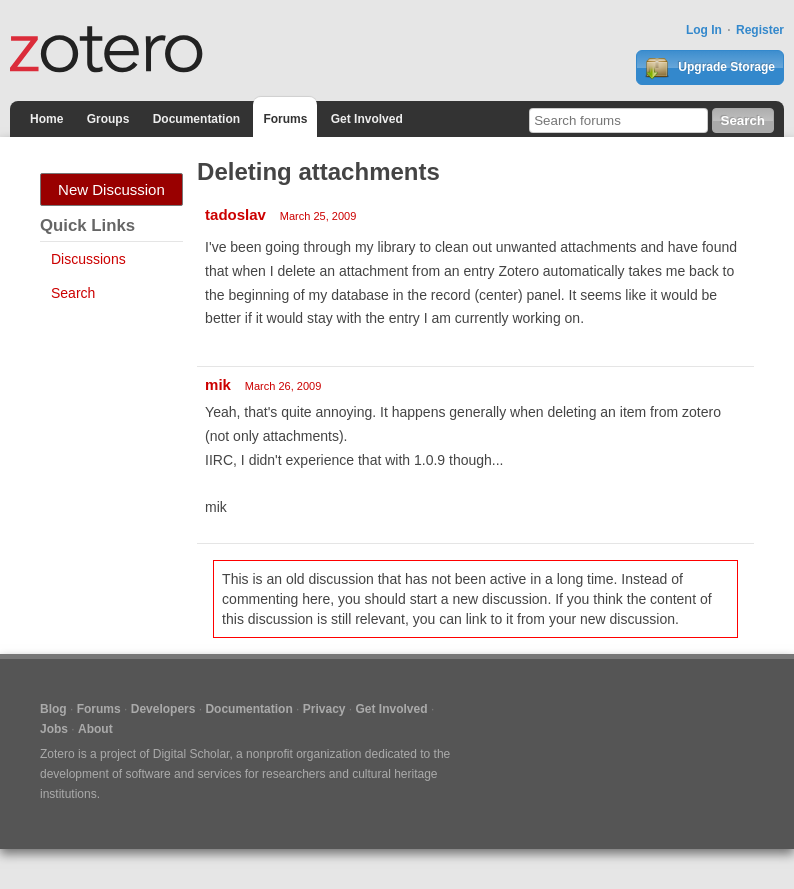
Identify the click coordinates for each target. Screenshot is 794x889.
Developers (163, 709)
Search (73, 293)
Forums (285, 119)
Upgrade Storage (710, 68)
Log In (704, 30)
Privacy (324, 709)
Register (760, 30)
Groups (108, 119)
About (95, 729)
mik (218, 384)
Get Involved (367, 119)
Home (46, 119)
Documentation (196, 119)
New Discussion (111, 189)
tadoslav (235, 214)
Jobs (54, 729)
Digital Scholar (191, 754)
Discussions (88, 259)
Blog (53, 709)
